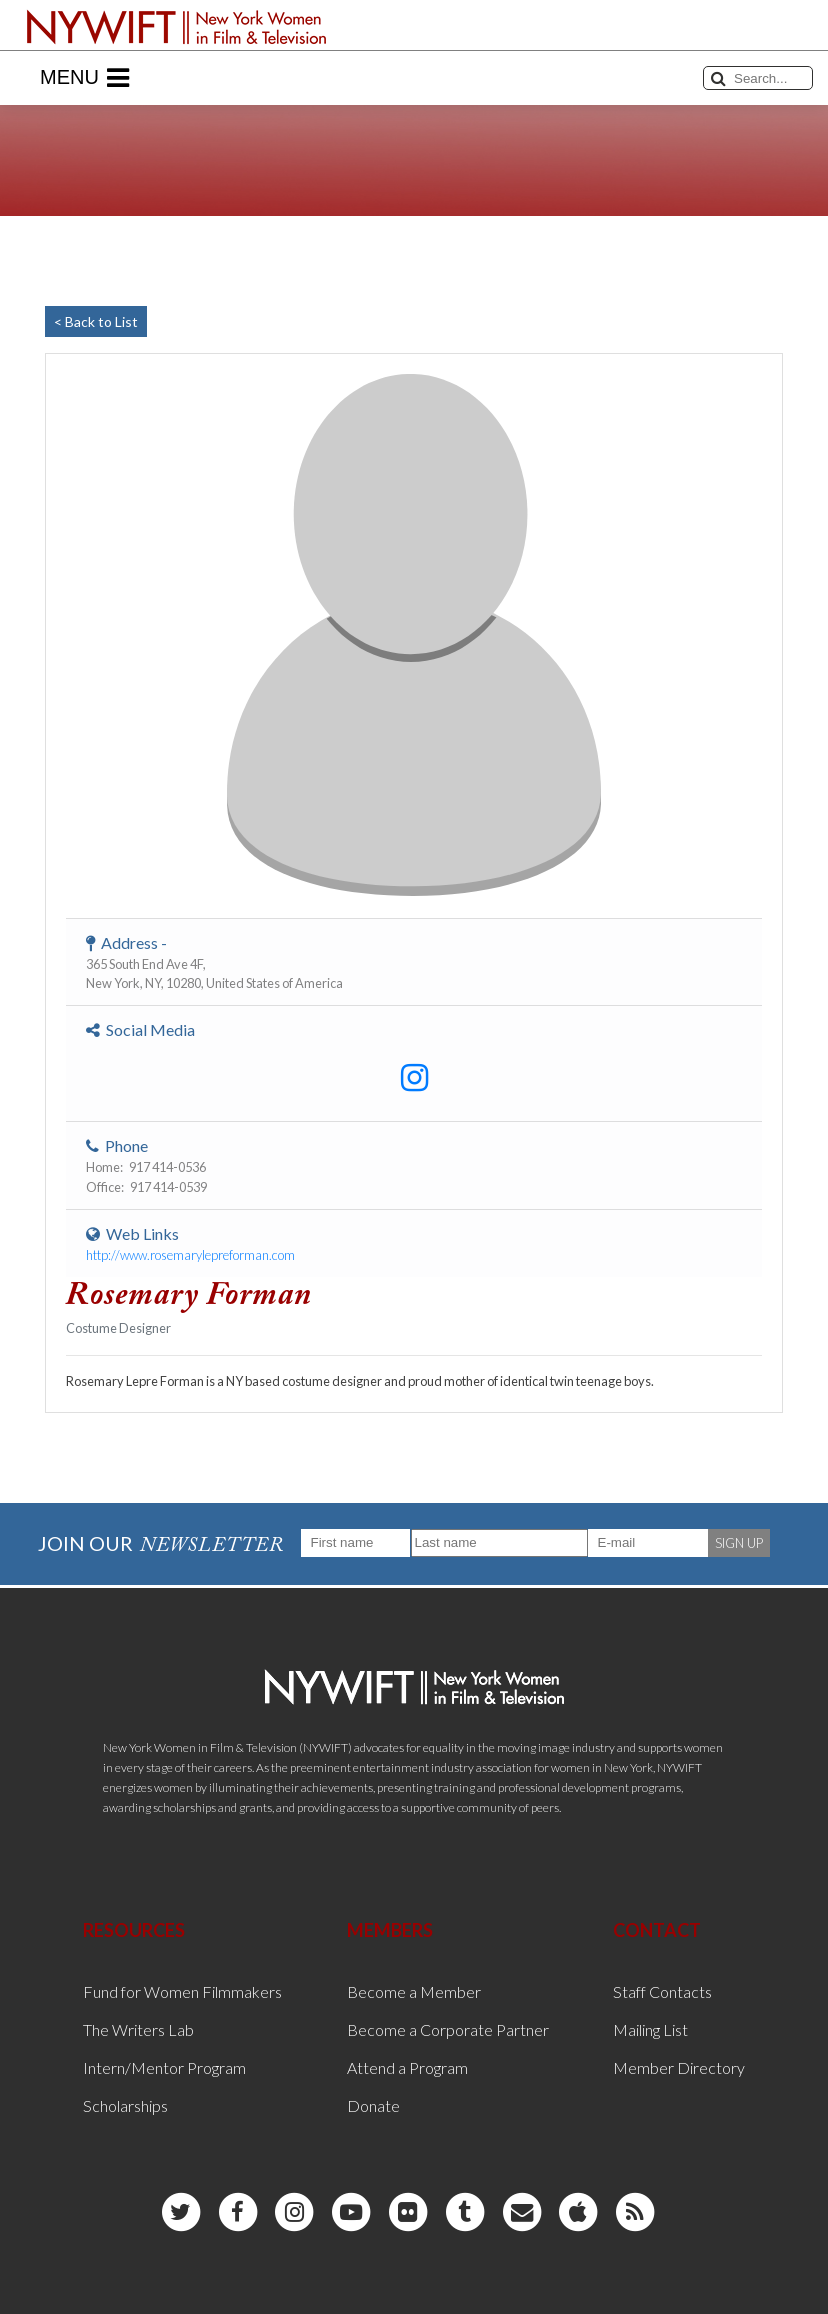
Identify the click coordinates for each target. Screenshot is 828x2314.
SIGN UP (739, 1543)
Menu (84, 78)
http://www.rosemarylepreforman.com (190, 1255)
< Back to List (96, 321)
